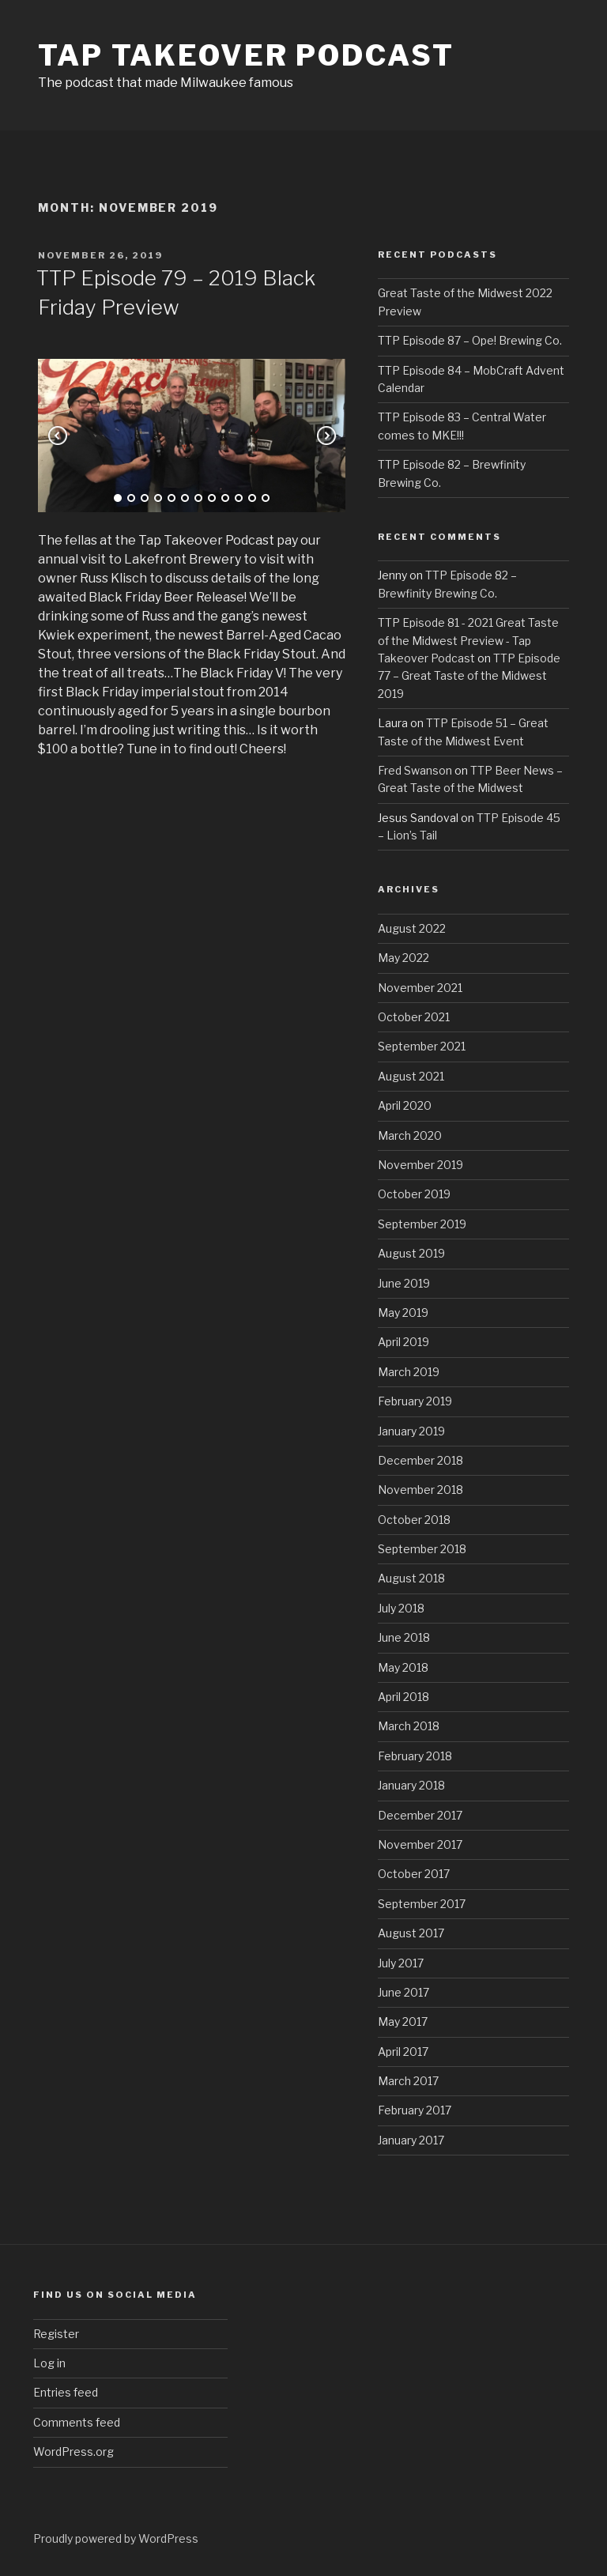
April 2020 (405, 1105)
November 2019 (420, 1164)
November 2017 (420, 1844)
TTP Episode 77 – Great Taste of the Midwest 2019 (469, 675)
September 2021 (422, 1046)
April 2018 (403, 1696)
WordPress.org (73, 2451)
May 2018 (403, 1667)
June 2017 (403, 1992)
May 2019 (403, 1312)
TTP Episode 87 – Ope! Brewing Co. (470, 340)
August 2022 (412, 928)
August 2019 (411, 1253)
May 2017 (403, 2021)
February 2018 (415, 1756)
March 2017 (408, 2081)
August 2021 (411, 1076)
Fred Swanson (415, 770)
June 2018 (404, 1637)
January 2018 (411, 1785)
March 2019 (408, 1372)
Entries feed (65, 2392)
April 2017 (403, 2051)
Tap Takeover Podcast (246, 55)
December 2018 (420, 1460)
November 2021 (420, 987)
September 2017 (422, 1903)
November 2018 (420, 1489)
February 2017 (414, 2110)
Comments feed (76, 2422)
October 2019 (414, 1194)
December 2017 (420, 1815)
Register (56, 2333)
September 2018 (422, 1549)
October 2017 (414, 1873)
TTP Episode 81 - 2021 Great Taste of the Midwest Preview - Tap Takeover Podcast (468, 640)
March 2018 (408, 1726)
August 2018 (411, 1578)
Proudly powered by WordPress (115, 2538)
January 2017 (411, 2140)
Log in (49, 2363)
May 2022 (403, 957)
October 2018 (414, 1519)
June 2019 (404, 1283)
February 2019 (415, 1401)
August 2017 (411, 1933)
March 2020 (410, 1135)
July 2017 (401, 1963)
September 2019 (422, 1224)
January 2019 (411, 1431)
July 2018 (401, 1608)
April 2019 (403, 1341)
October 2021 (414, 1017)
